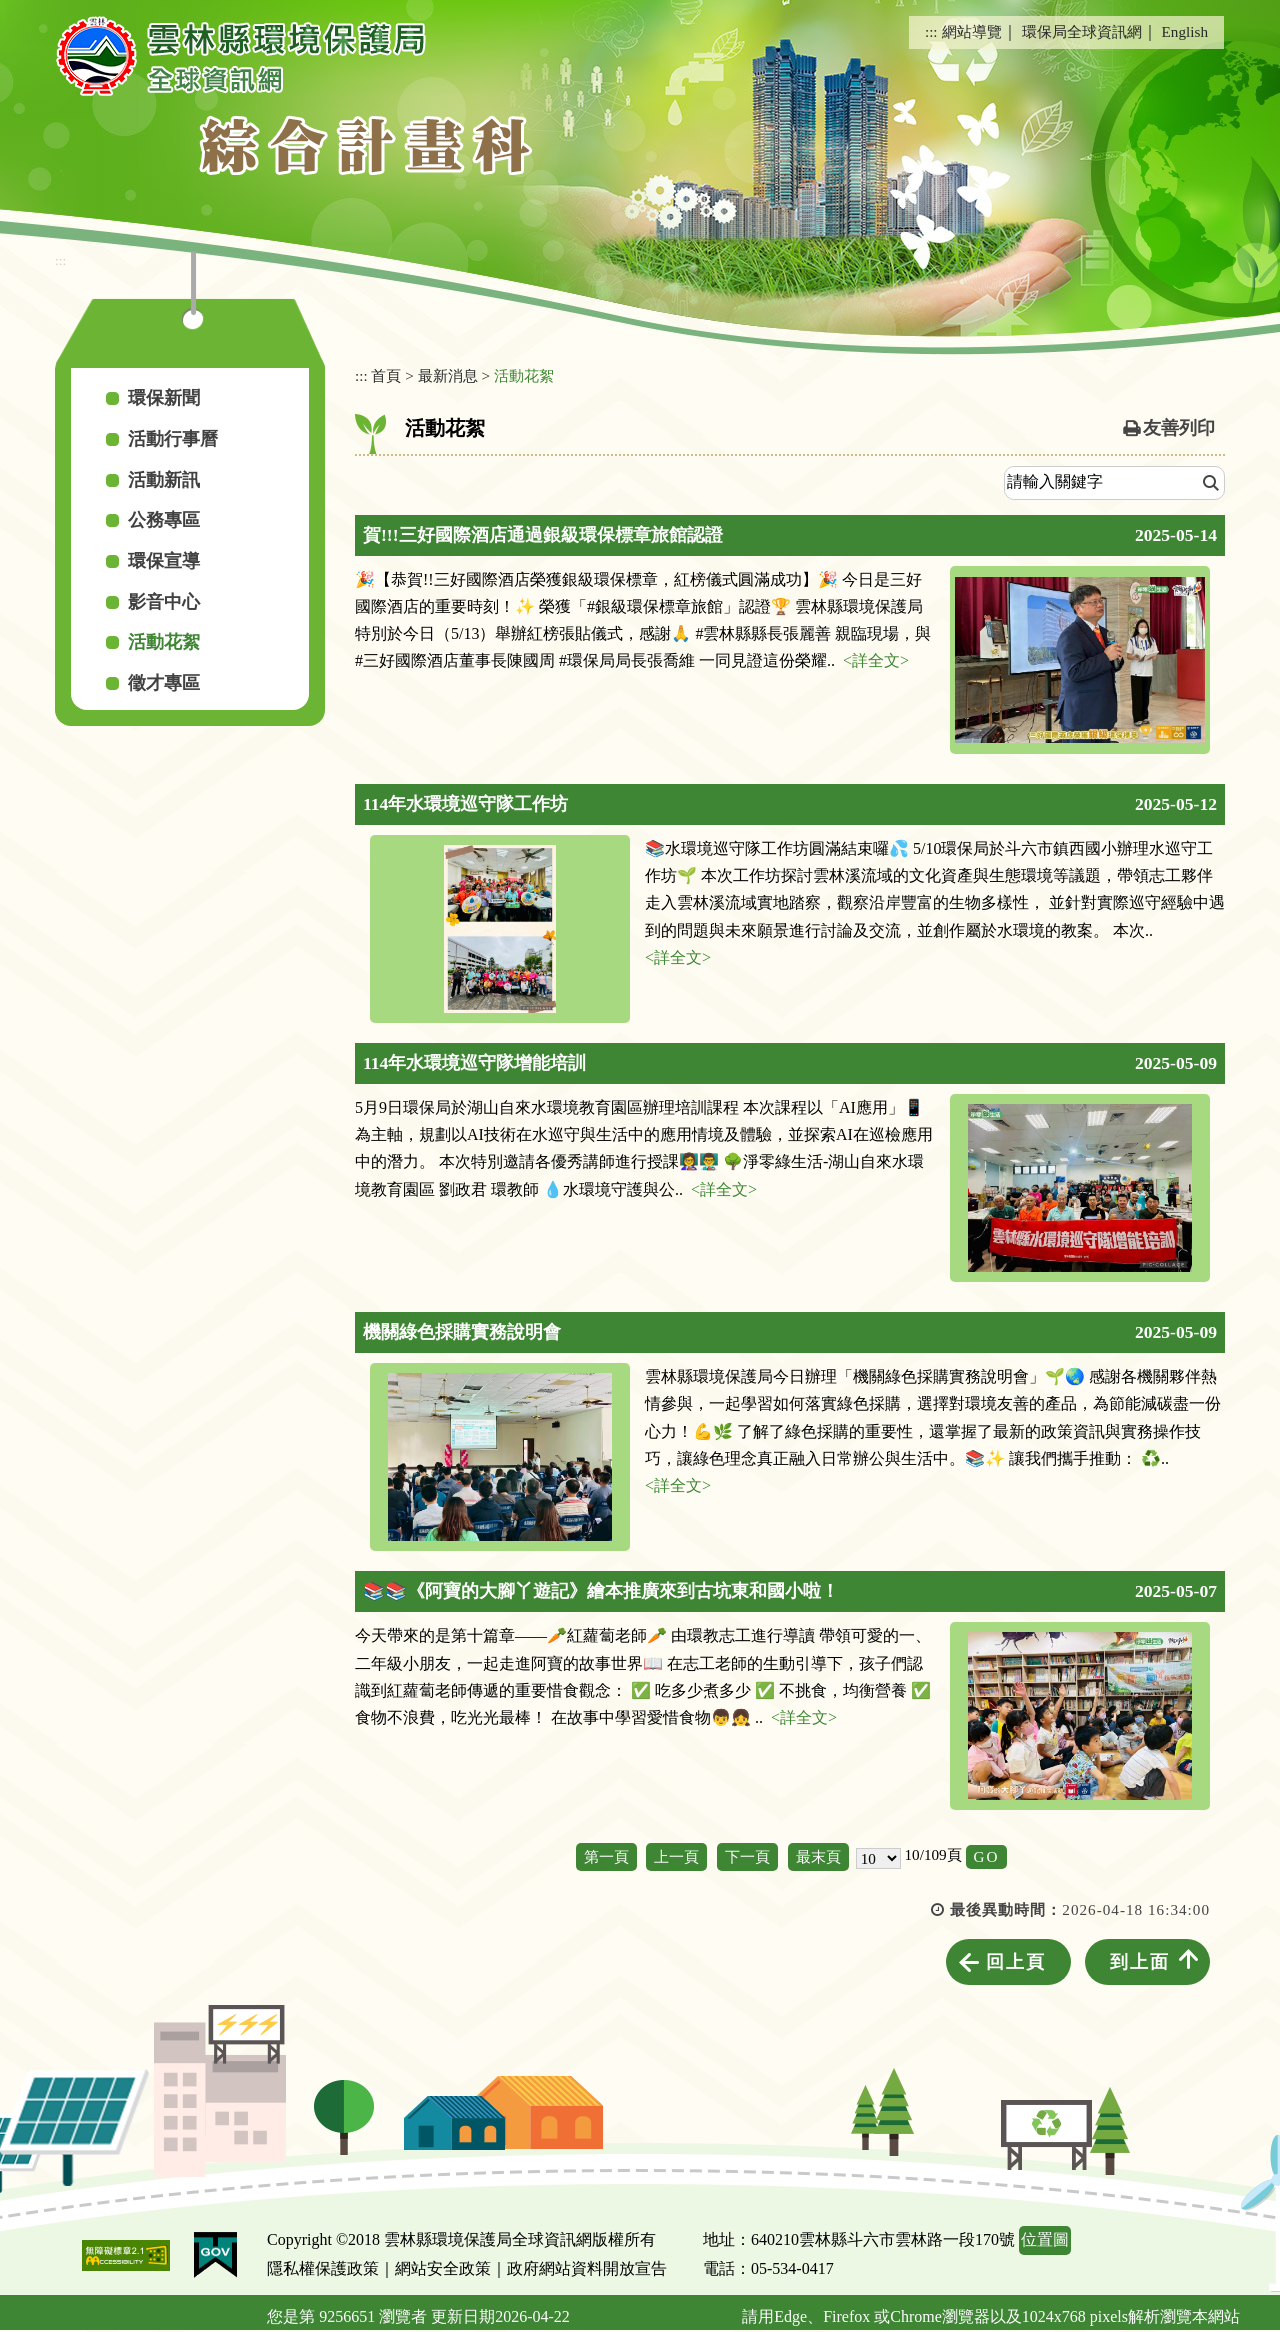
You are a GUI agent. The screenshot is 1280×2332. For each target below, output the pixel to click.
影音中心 (164, 602)
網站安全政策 (443, 2268)
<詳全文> (876, 660)
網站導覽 (972, 31)
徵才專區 (164, 683)
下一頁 (747, 1856)
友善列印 (1179, 428)
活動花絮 (164, 642)
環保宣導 (164, 561)
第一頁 (606, 1856)
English (1185, 31)
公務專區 (164, 520)
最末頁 (818, 1856)
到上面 (1140, 1962)
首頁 (386, 375)
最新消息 (448, 375)
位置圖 (1045, 2239)
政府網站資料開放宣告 (587, 2268)
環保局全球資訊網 (1082, 31)
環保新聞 (164, 398)
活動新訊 (164, 480)
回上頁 (1016, 1962)
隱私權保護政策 (323, 2268)
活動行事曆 (173, 439)
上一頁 (676, 1856)
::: (931, 31)
